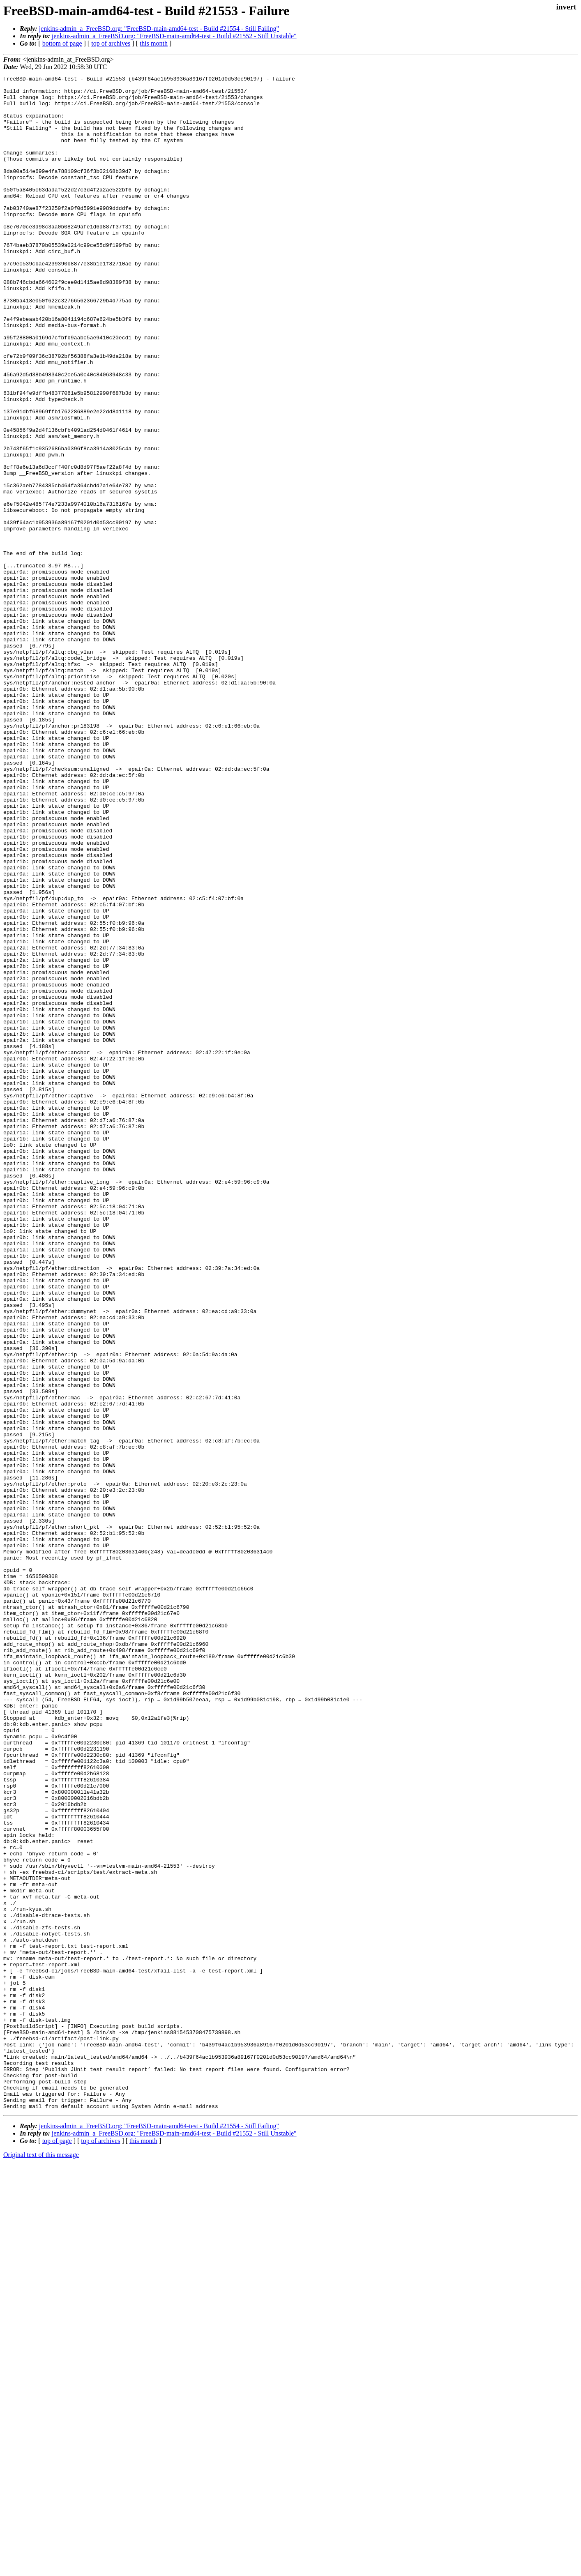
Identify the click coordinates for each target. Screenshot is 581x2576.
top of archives (110, 43)
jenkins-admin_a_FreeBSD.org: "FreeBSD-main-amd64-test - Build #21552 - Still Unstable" (174, 35)
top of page (57, 2547)
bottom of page (62, 43)
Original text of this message (41, 2561)
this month (154, 43)
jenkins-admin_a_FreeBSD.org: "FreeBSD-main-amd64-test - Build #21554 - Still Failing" (159, 28)
